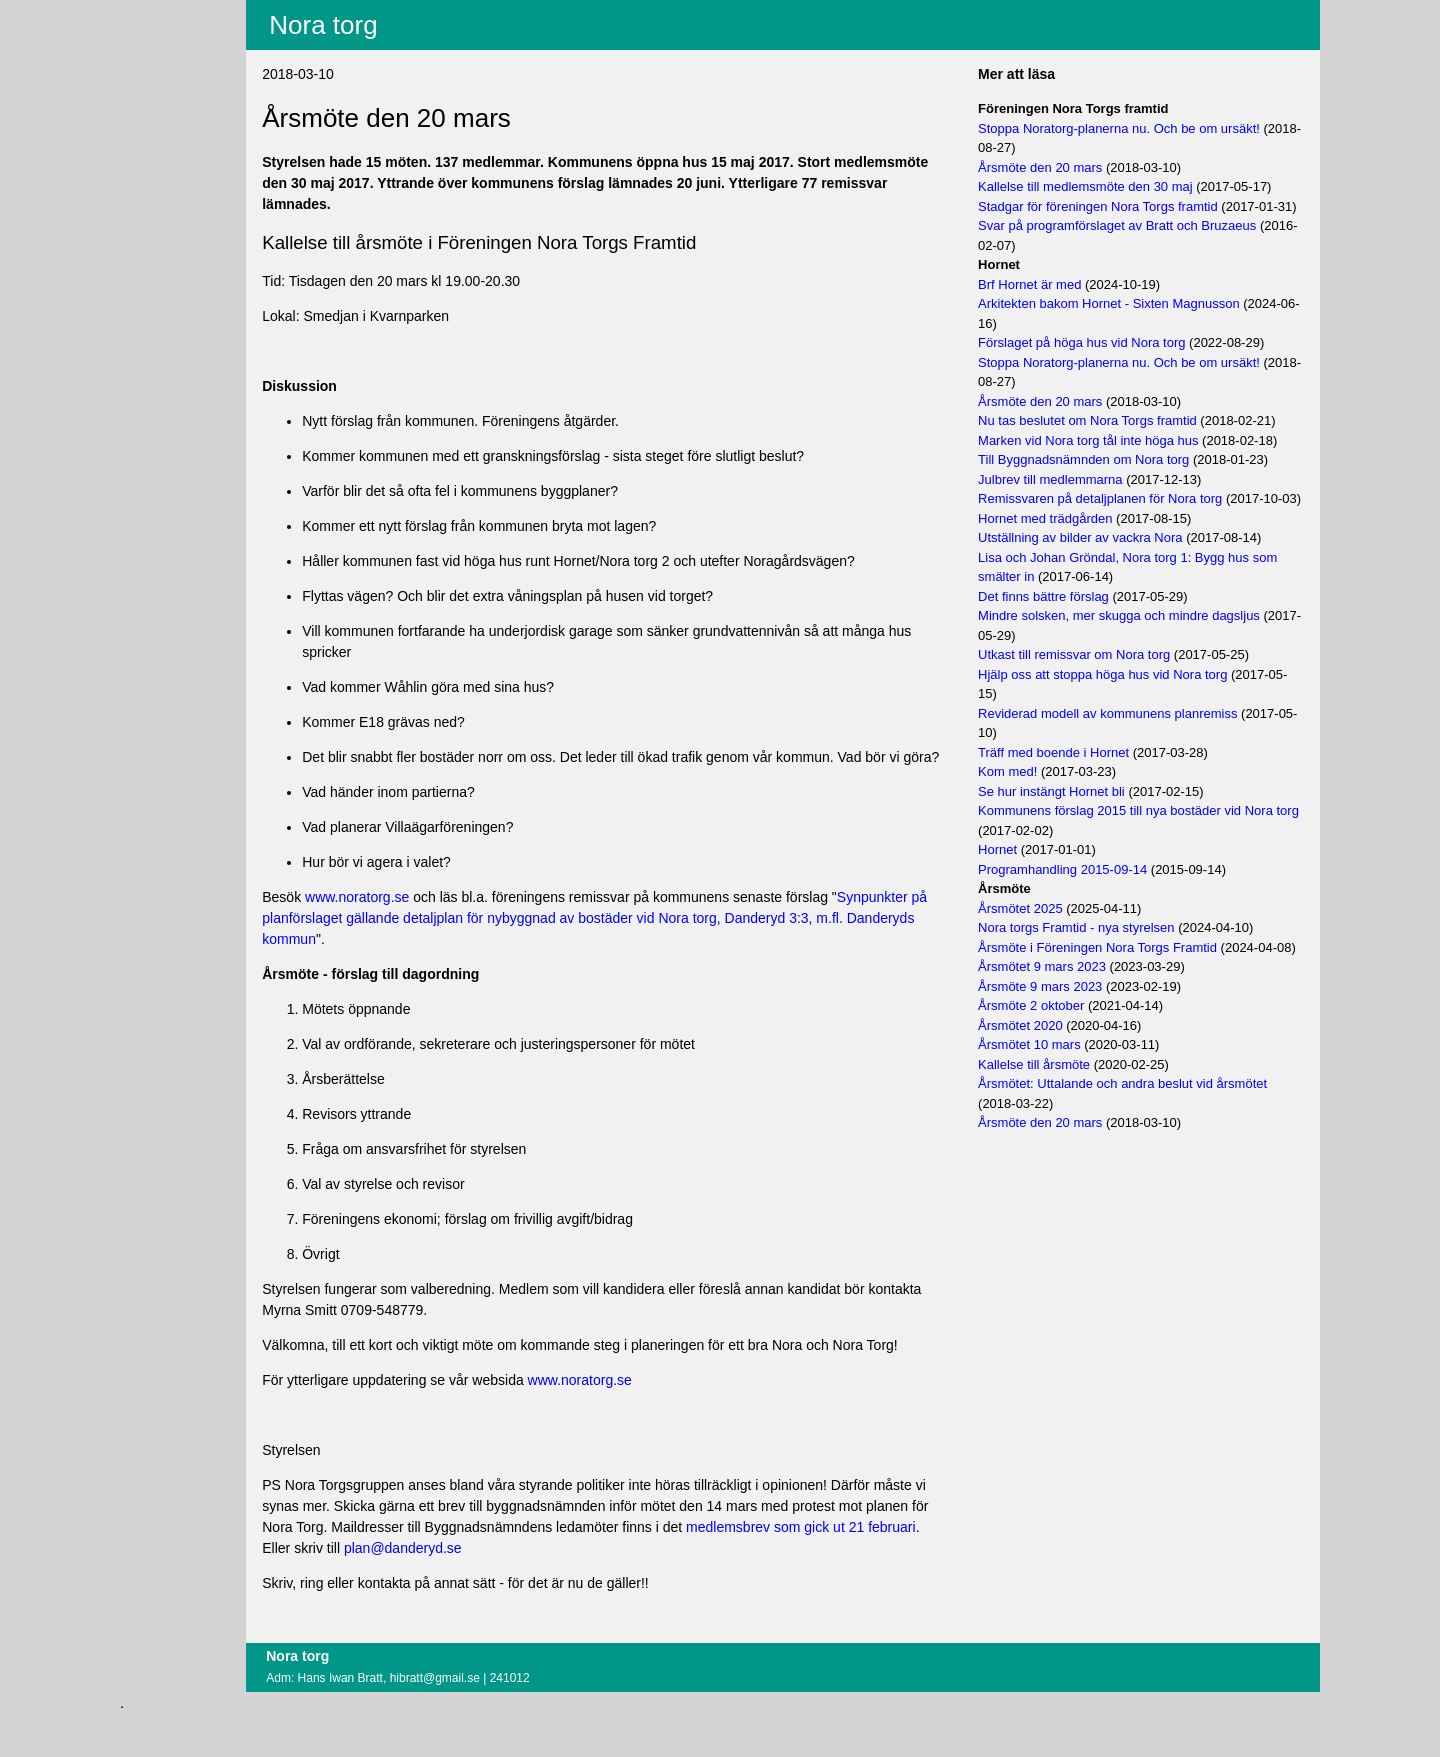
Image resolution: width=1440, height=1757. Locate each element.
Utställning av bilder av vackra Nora (1105, 576)
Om (147, 159)
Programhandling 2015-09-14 (1087, 908)
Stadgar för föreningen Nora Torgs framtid (1123, 206)
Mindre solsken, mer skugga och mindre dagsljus (1144, 654)
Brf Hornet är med (1054, 303)
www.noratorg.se (431, 918)
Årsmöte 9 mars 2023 (1065, 1044)
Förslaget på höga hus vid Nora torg (1106, 362)
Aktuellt (159, 13)
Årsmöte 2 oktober (1056, 1064)
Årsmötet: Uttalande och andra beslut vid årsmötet (1147, 1142)
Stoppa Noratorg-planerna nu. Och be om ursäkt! (1144, 128)
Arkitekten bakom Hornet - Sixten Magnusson (1134, 323)
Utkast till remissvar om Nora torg (1099, 693)
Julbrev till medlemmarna (1075, 498)
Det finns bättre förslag (1068, 635)
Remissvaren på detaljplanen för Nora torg (1125, 518)
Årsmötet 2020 (1045, 1083)
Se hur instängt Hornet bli (1076, 830)
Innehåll (160, 39)
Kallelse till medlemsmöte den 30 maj (1110, 186)
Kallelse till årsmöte (1059, 1122)
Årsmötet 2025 (1045, 947)
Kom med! (1032, 810)
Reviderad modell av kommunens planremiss (1132, 752)
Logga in (163, 133)
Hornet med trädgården (1070, 557)
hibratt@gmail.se (508, 1720)
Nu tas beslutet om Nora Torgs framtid (1112, 440)
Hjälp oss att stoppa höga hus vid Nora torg (1127, 713)
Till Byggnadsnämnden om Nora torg (1108, 479)
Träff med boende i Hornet (1078, 791)
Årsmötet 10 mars (1054, 1103)
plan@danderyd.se (596, 1590)
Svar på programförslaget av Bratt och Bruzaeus (1142, 245)
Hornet (1022, 888)
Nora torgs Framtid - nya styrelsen (1101, 966)
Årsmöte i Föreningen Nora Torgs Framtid (1122, 986)
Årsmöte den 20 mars (1065, 167)
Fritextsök (166, 65)
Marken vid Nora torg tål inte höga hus (1113, 459)
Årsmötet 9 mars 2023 (1067, 1025)
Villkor (161, 96)
